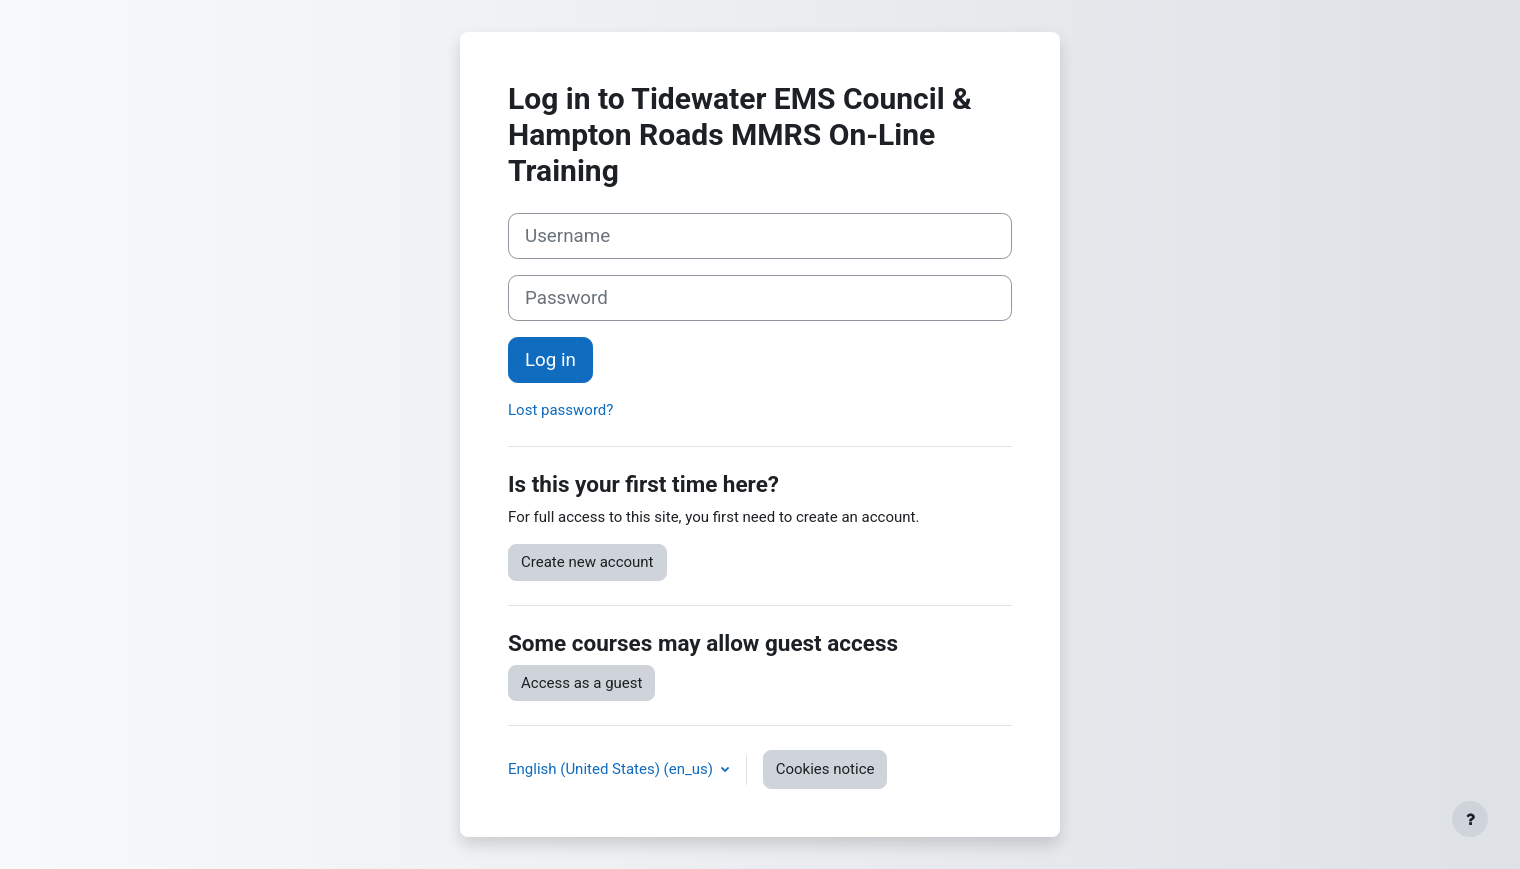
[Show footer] (1470, 819)
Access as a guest (581, 683)
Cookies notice (825, 769)
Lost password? (560, 410)
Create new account (587, 562)
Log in (550, 360)
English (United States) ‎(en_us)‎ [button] (612, 769)
